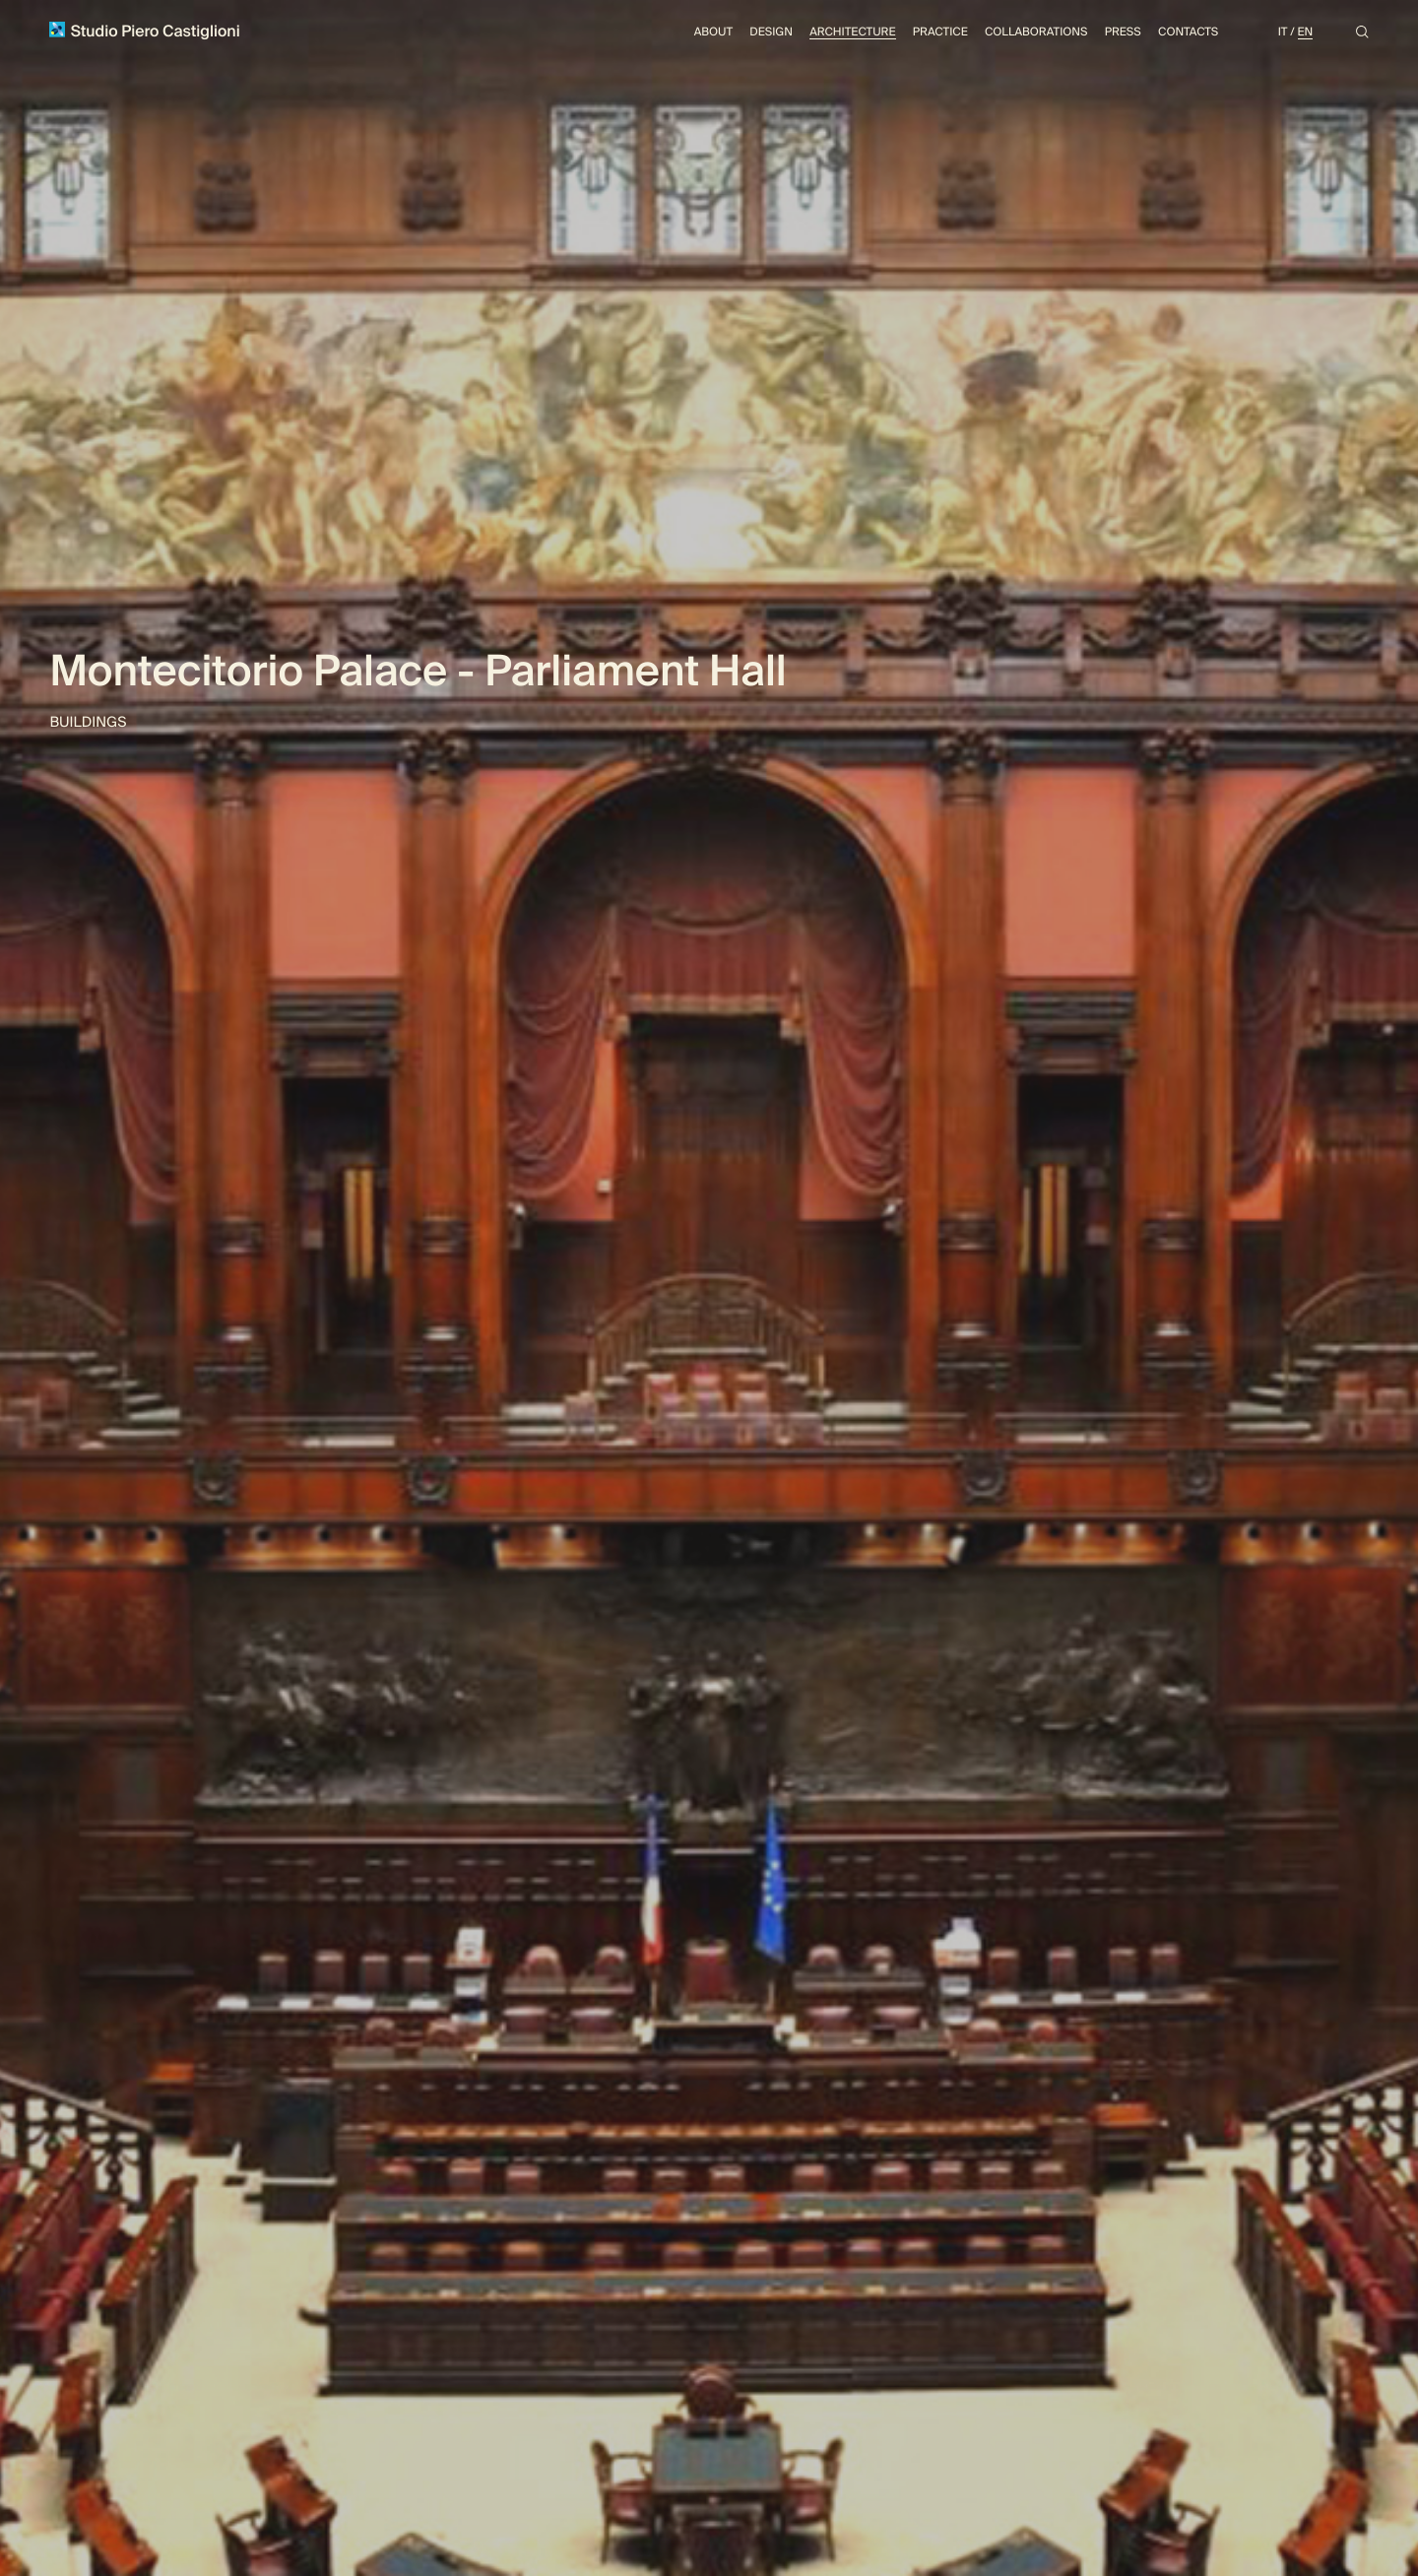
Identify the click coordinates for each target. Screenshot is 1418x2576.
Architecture (852, 32)
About (713, 32)
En (1306, 32)
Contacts (1188, 32)
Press (1123, 32)
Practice (940, 32)
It (1283, 32)
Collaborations (1036, 32)
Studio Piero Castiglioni (144, 31)
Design (771, 32)
